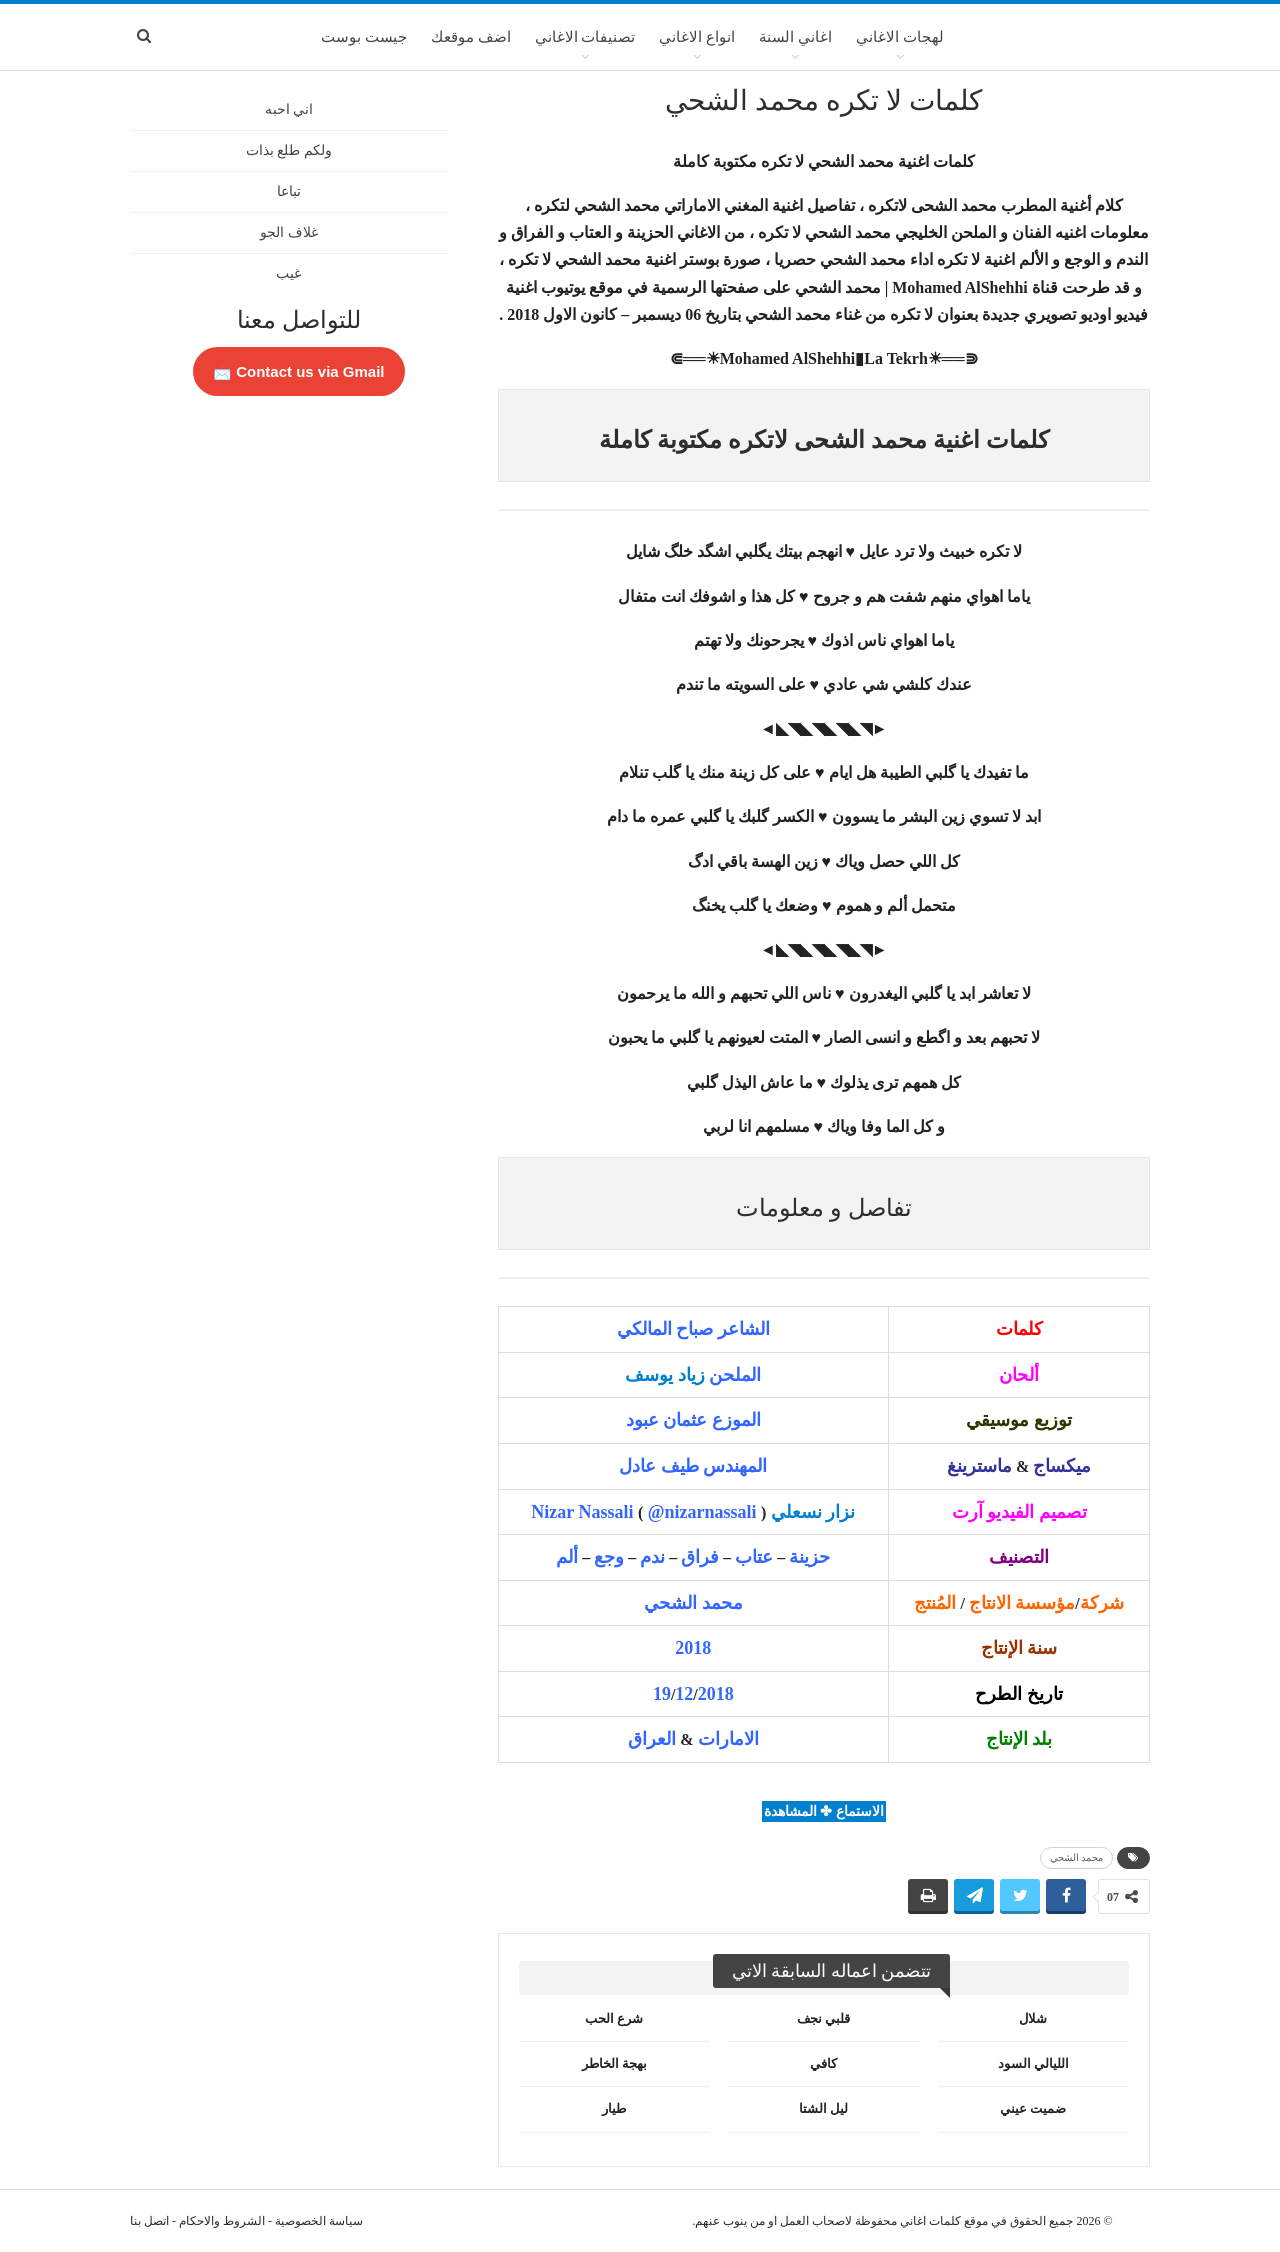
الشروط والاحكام (222, 2221)
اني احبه (289, 109)
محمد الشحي (1077, 1857)
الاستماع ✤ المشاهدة (824, 1811)
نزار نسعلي (813, 1512)
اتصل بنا (149, 2221)
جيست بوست (364, 37)
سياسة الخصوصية (319, 2221)
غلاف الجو (289, 232)
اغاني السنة (795, 37)
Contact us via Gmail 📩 (299, 371)
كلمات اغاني (930, 2221)
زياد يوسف (665, 1375)
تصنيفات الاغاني (585, 37)
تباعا (289, 191)
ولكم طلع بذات (289, 150)
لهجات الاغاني (900, 37)
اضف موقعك (471, 37)
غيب (288, 273)
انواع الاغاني (697, 37)
